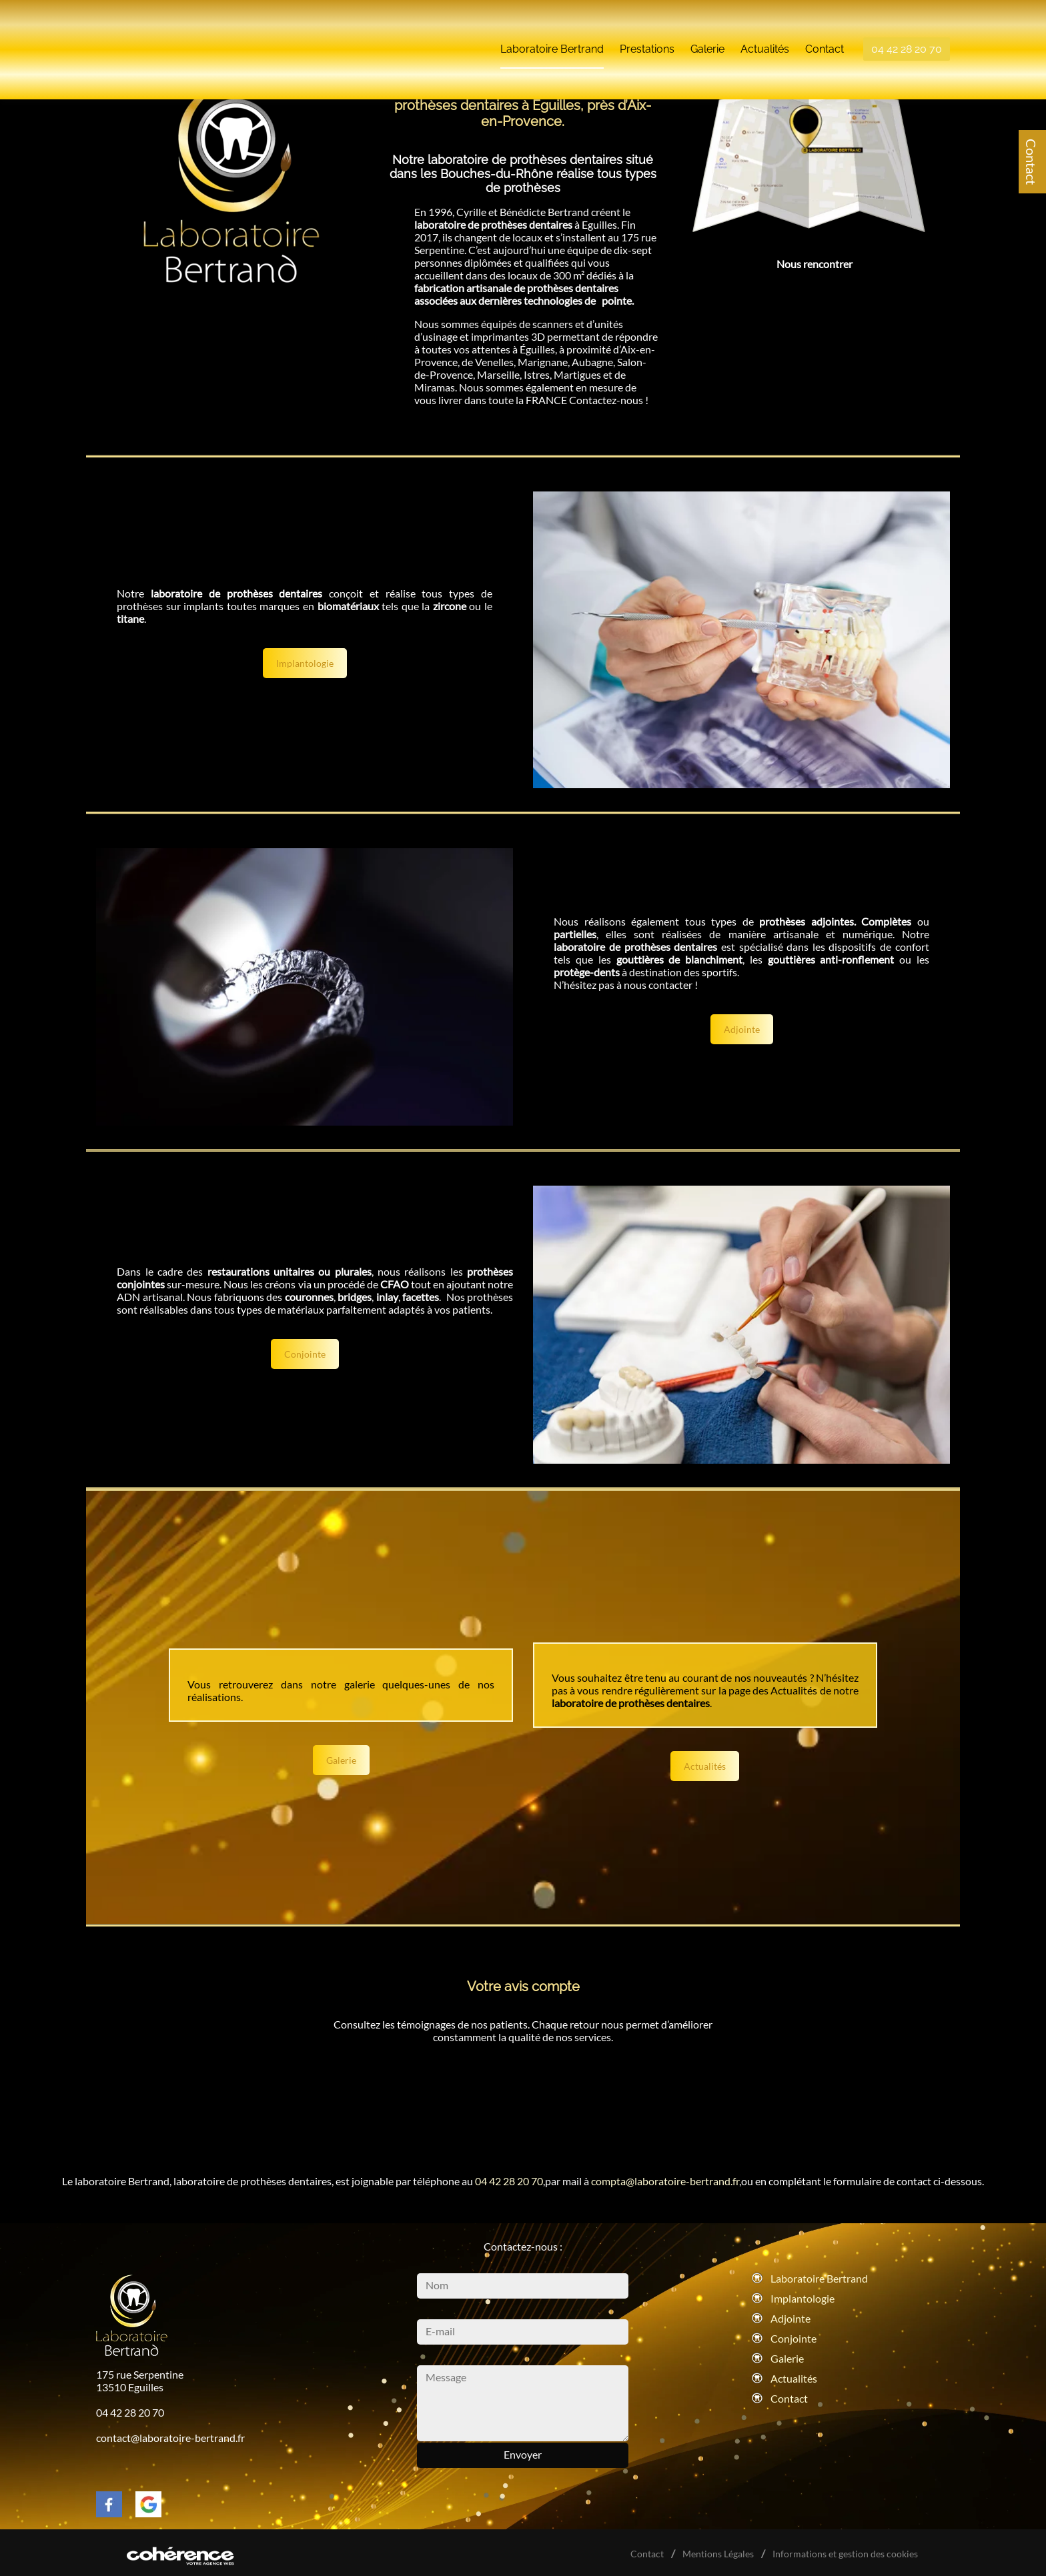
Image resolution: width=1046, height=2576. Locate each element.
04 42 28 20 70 (906, 39)
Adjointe (742, 1029)
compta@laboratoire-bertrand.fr (665, 2181)
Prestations (647, 39)
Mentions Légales (719, 2553)
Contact (1031, 162)
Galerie (707, 39)
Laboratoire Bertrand (552, 39)
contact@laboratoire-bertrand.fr (170, 2437)
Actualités (764, 39)
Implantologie (305, 663)
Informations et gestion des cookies (845, 2553)
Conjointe (305, 1354)
